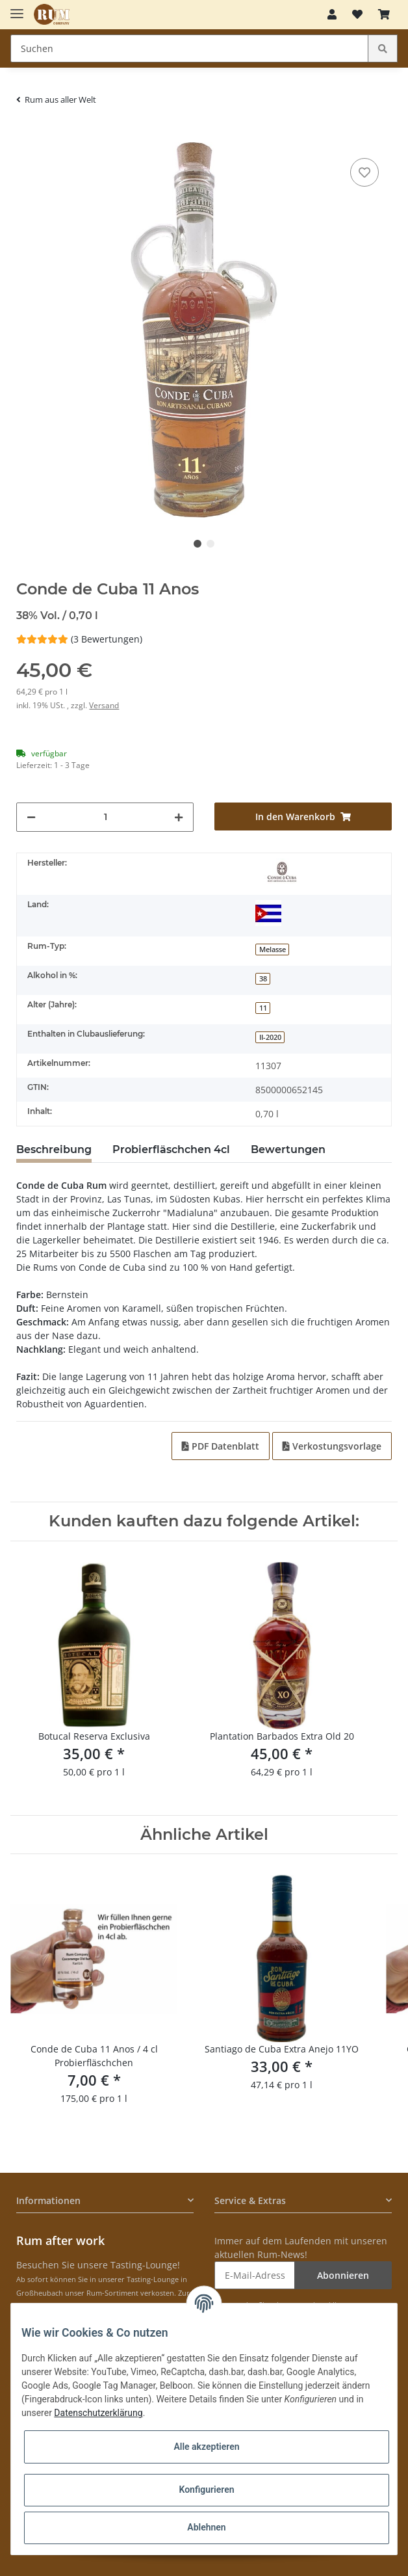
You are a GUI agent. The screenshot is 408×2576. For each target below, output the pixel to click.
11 (263, 1008)
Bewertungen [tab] (288, 1149)
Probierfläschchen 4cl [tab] (171, 1149)
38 (263, 978)
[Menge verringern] (31, 817)
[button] (332, 14)
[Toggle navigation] (16, 8)
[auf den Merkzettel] (364, 172)
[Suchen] (189, 48)
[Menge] (105, 817)
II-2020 (270, 1037)
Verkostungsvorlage (332, 1446)
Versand (104, 705)
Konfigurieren (206, 2489)
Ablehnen (206, 2527)
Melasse (272, 949)
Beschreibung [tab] (54, 1149)
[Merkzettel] (357, 14)
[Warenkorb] (384, 14)
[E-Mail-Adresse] (254, 2275)
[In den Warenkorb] (26, 135)
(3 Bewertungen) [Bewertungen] (79, 639)
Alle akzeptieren (206, 2446)
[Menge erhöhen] (178, 817)
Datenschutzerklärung (98, 2413)
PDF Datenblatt (220, 1446)
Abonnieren (343, 2275)
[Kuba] (268, 913)
